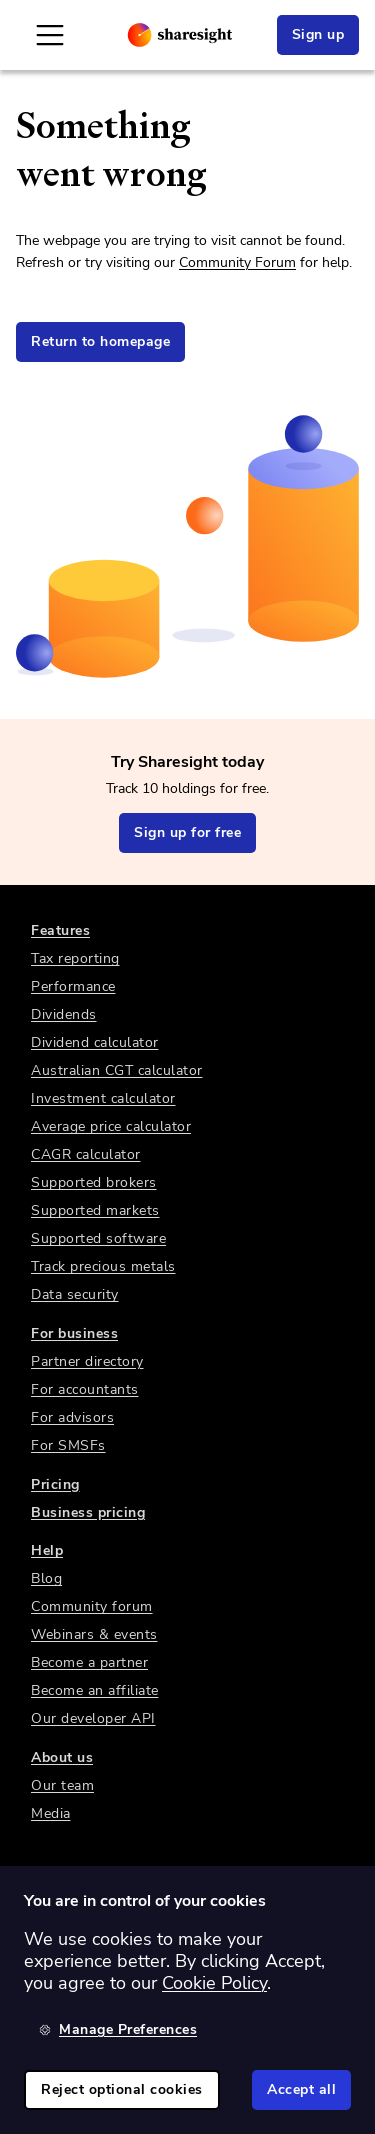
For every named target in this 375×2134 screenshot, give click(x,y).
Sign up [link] (318, 34)
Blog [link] (46, 1578)
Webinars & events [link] (94, 1634)
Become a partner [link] (89, 1662)
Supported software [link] (98, 1238)
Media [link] (51, 1813)
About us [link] (62, 1757)
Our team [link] (62, 1785)
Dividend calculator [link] (95, 1042)
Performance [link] (73, 986)
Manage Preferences (118, 2029)
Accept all (301, 2089)
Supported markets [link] (95, 1210)
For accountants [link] (85, 1389)
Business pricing (88, 1512)
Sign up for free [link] (187, 832)
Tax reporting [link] (75, 958)
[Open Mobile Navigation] (50, 35)
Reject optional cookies (122, 2089)
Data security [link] (75, 1294)
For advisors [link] (72, 1417)
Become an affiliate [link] (95, 1690)
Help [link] (47, 1550)
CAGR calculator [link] (86, 1154)
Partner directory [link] (87, 1361)
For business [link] (74, 1333)
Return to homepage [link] (100, 341)
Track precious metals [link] (103, 1266)
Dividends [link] (64, 1014)
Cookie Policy (214, 1983)
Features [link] (60, 930)
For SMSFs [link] (68, 1445)
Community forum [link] (92, 1606)
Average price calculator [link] (111, 1126)
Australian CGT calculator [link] (117, 1070)
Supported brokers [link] (94, 1182)
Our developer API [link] (93, 1718)
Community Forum (237, 262)
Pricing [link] (55, 1484)
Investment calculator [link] (103, 1098)
